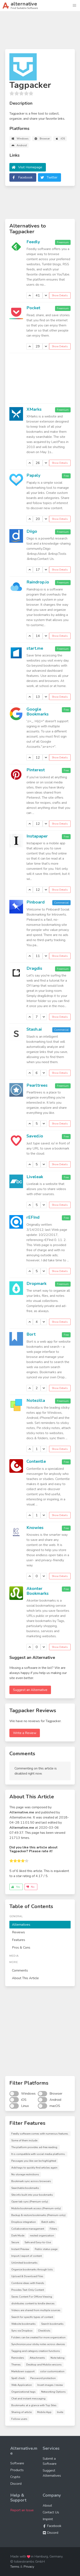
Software (17, 2463)
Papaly (33, 475)
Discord (16, 2483)
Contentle (36, 1461)
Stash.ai (34, 1029)
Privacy (28, 2566)
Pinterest (35, 770)
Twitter (52, 177)
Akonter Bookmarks (37, 1591)
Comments (20, 1970)
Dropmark (36, 1283)
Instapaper (37, 836)
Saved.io (34, 1136)
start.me (34, 648)
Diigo (31, 531)
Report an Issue (22, 2510)
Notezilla (35, 1400)
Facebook (25, 177)
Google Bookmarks (37, 711)
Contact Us (51, 2512)
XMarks (34, 409)
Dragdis (34, 968)
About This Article (25, 1978)
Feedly (33, 242)
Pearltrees (37, 1085)
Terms (14, 2566)
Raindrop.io (37, 582)
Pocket (33, 308)
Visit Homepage (30, 167)
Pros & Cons (21, 1947)
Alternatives (21, 1924)
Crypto (15, 2477)
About (47, 2505)
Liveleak (34, 1177)
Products (17, 2470)
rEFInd (32, 1217)
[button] (74, 5)
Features (18, 1940)
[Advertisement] (40, 31)
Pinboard (35, 902)
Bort (31, 1334)
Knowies (35, 1527)
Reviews (18, 1932)
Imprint (48, 2519)
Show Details (60, 295)
